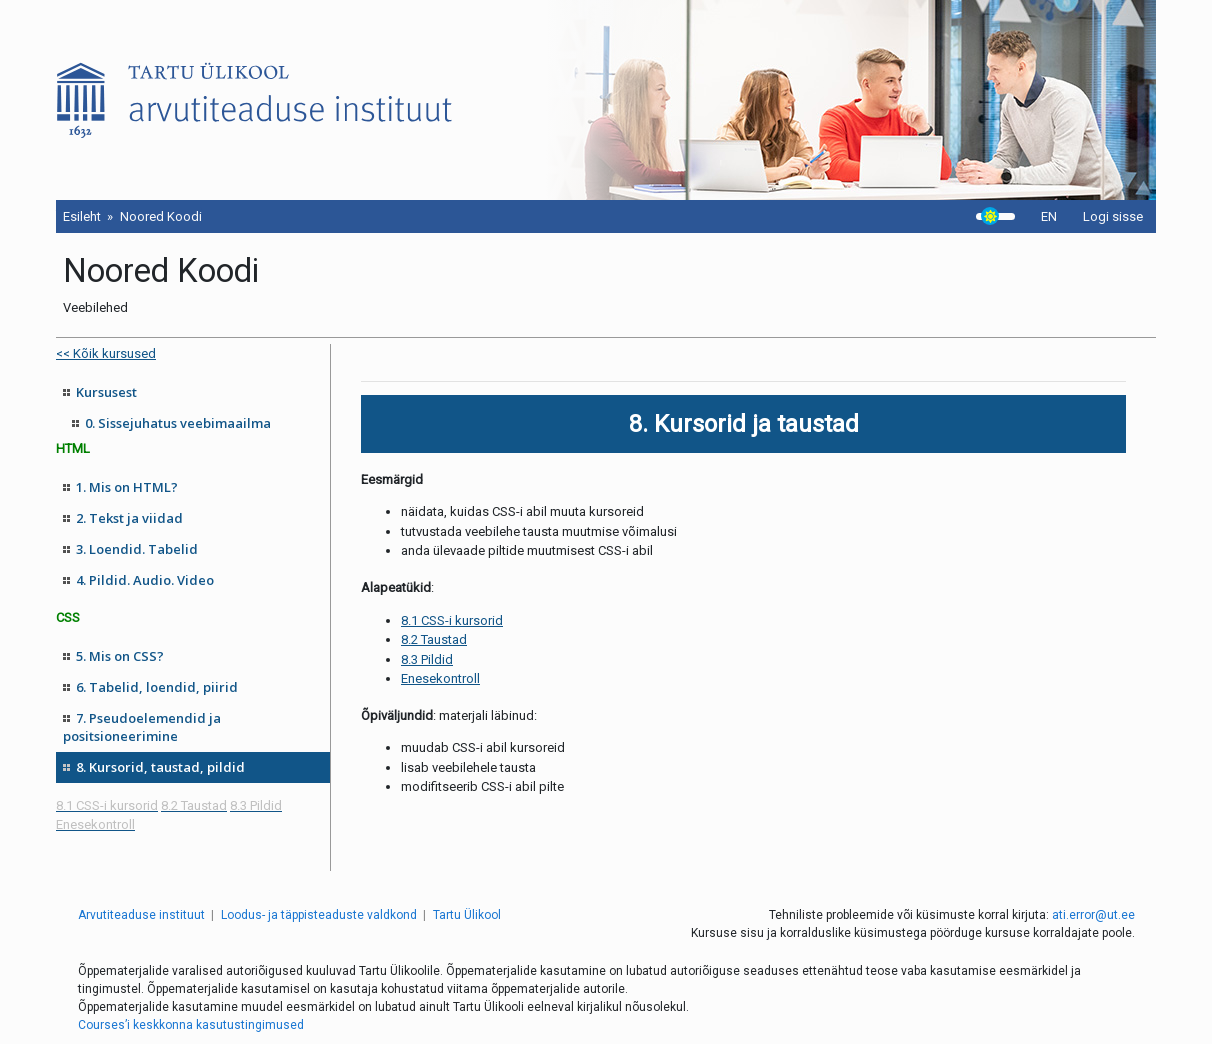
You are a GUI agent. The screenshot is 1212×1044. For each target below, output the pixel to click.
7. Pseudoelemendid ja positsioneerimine (142, 727)
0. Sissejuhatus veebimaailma (178, 423)
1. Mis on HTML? (127, 487)
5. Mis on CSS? (120, 656)
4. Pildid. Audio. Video (145, 580)
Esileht (82, 216)
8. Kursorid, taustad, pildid (160, 767)
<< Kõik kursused (106, 353)
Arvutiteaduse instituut (141, 915)
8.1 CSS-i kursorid (452, 620)
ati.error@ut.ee (1093, 915)
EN (1049, 216)
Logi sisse (1113, 216)
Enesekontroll (440, 678)
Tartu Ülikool (467, 915)
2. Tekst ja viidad (129, 518)
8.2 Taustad (434, 639)
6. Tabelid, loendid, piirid (157, 687)
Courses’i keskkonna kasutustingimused (191, 1025)
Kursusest (106, 392)
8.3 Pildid (427, 659)
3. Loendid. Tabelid (137, 549)
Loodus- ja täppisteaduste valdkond (319, 915)
